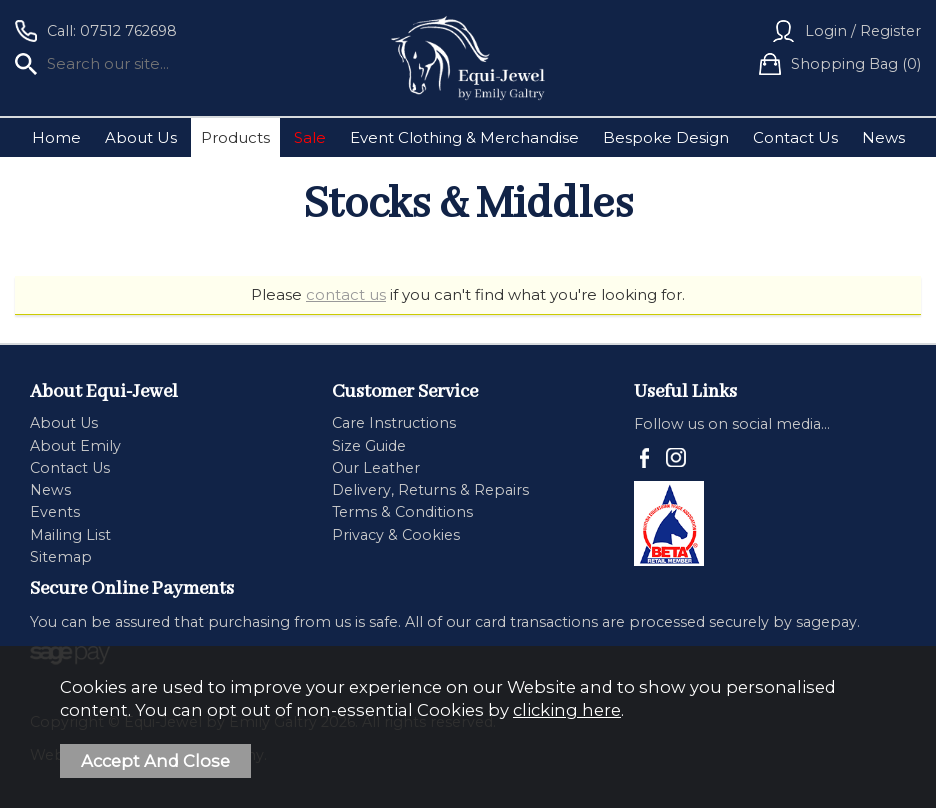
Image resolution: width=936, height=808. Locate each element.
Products (235, 137)
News (883, 137)
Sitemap (61, 557)
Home (56, 137)
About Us (141, 137)
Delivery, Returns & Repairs (430, 490)
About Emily (75, 446)
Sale (310, 137)
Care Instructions (394, 423)
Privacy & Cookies (396, 535)
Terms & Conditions (402, 512)
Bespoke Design (666, 137)
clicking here (567, 710)
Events (55, 512)
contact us (346, 294)
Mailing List (70, 535)
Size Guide (369, 446)
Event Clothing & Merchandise (464, 137)
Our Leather (376, 468)
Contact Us (795, 137)
